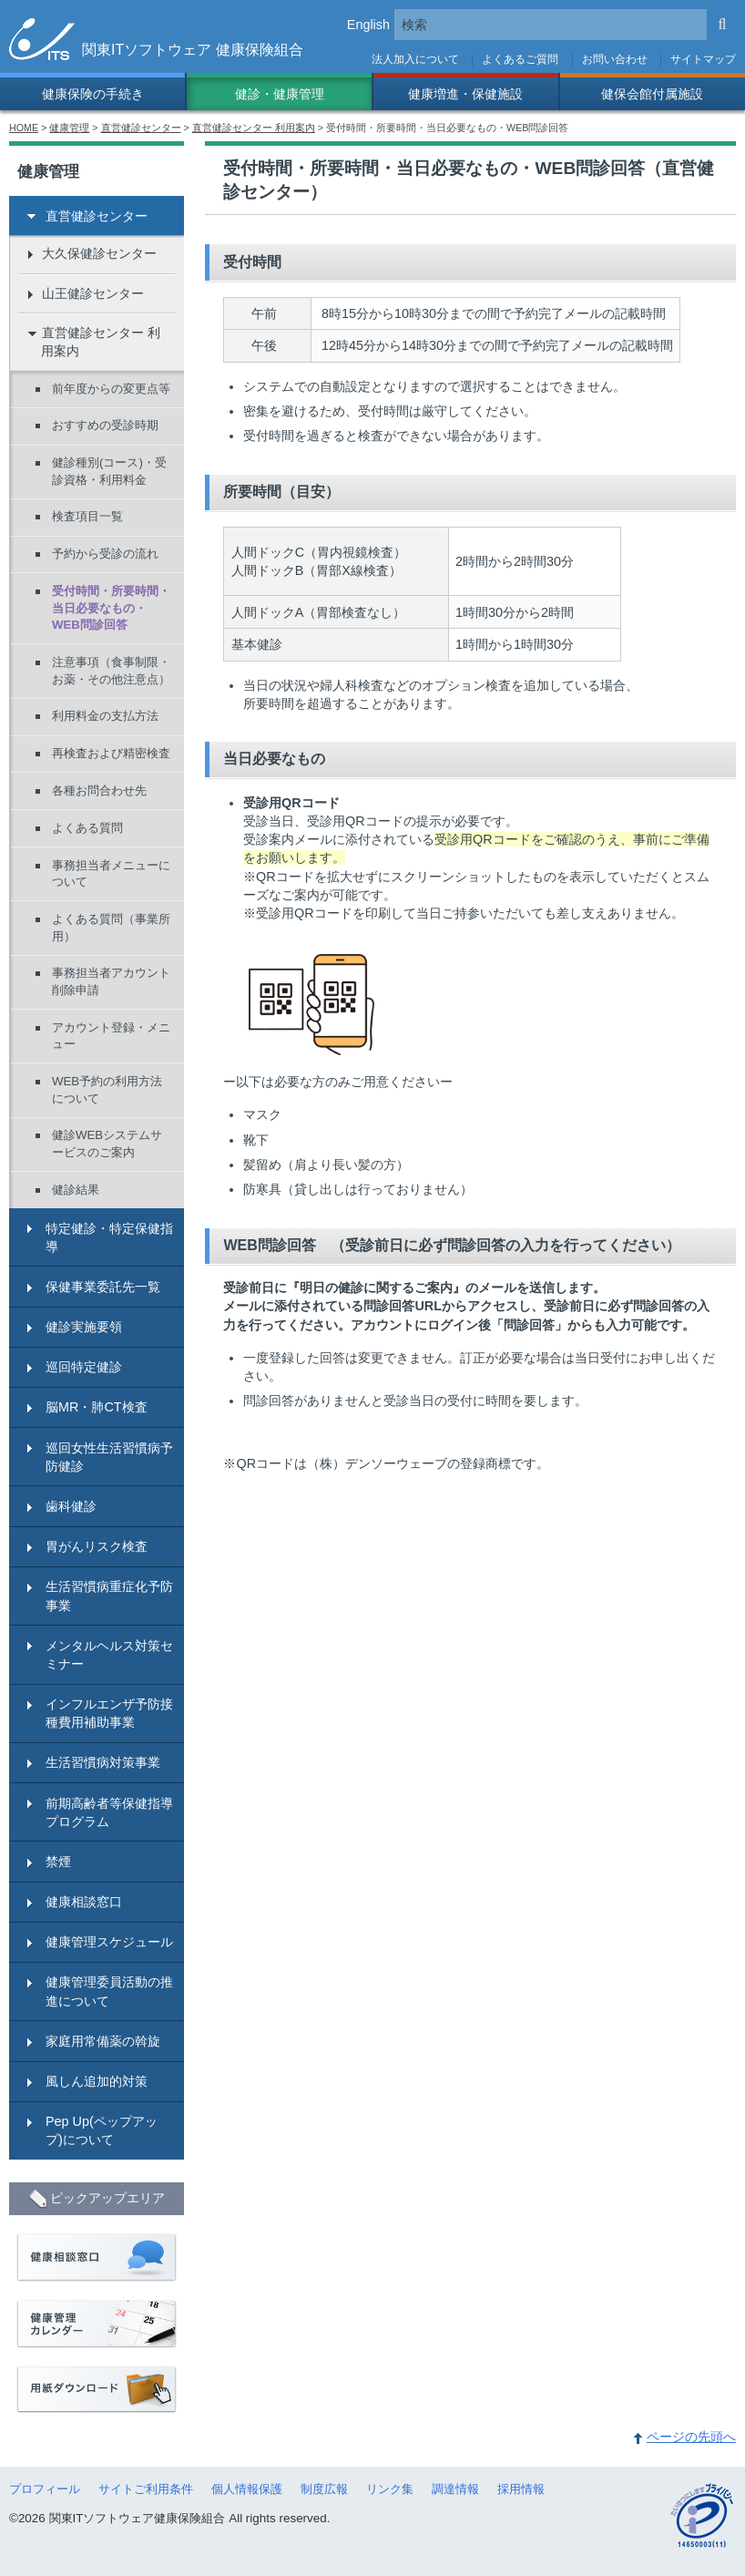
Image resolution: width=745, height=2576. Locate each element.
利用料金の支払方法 (105, 716)
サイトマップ (703, 59)
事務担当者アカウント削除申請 (111, 981)
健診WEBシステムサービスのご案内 (107, 1143)
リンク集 (389, 2489)
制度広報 (324, 2489)
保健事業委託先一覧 (103, 1286)
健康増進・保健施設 (465, 94)
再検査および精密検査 (111, 753)
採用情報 (521, 2489)
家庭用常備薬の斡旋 (103, 2041)
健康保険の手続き (93, 94)
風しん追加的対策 (97, 2081)
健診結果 (75, 1189)
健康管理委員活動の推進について (109, 1991)
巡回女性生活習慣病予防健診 (109, 1457)
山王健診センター (93, 293)
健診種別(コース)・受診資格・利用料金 (109, 471)
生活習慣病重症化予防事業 (109, 1595)
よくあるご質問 (520, 59)
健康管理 (69, 127)
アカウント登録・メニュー (111, 1036)
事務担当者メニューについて (111, 873)
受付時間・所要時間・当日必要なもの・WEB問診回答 (111, 607)
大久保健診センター (99, 253)
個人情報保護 (246, 2489)
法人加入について (415, 59)
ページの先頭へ (691, 2436)
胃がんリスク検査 (97, 1546)
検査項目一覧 (87, 516)
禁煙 (58, 1861)
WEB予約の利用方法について (107, 1089)
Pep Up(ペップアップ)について (102, 2130)
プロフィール (44, 2489)
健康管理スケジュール (109, 1942)
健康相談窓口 (84, 1901)
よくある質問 (87, 828)
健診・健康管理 (279, 94)
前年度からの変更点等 (111, 388)
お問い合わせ (615, 59)
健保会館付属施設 (652, 94)
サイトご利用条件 (145, 2489)
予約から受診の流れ (105, 553)
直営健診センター (141, 127)
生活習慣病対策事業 (103, 1762)
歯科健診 (71, 1506)
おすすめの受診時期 (105, 425)
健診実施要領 (84, 1326)
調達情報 (455, 2489)
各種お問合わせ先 (99, 790)
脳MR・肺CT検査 (97, 1407)
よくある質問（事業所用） (111, 927)
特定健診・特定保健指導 (109, 1237)
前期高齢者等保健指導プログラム (109, 1812)
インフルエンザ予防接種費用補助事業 (109, 1713)
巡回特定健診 (84, 1367)
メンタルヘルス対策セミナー (109, 1654)
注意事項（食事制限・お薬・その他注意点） (111, 670)
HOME (23, 127)
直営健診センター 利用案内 (253, 127)
